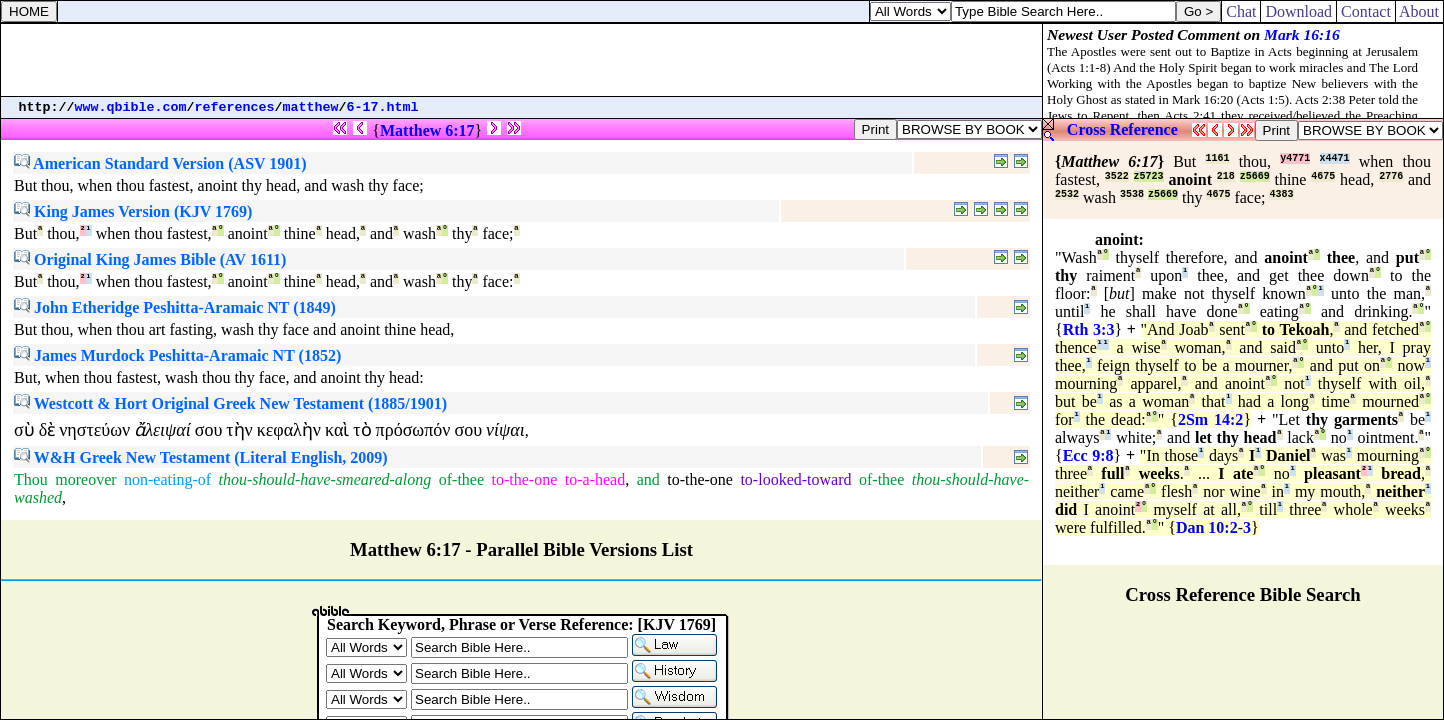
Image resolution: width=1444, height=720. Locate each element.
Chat (1241, 11)
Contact (1366, 11)
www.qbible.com (131, 107)
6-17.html (383, 107)
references (235, 107)
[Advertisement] (522, 60)
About (1419, 11)
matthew (311, 107)
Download (1298, 11)
